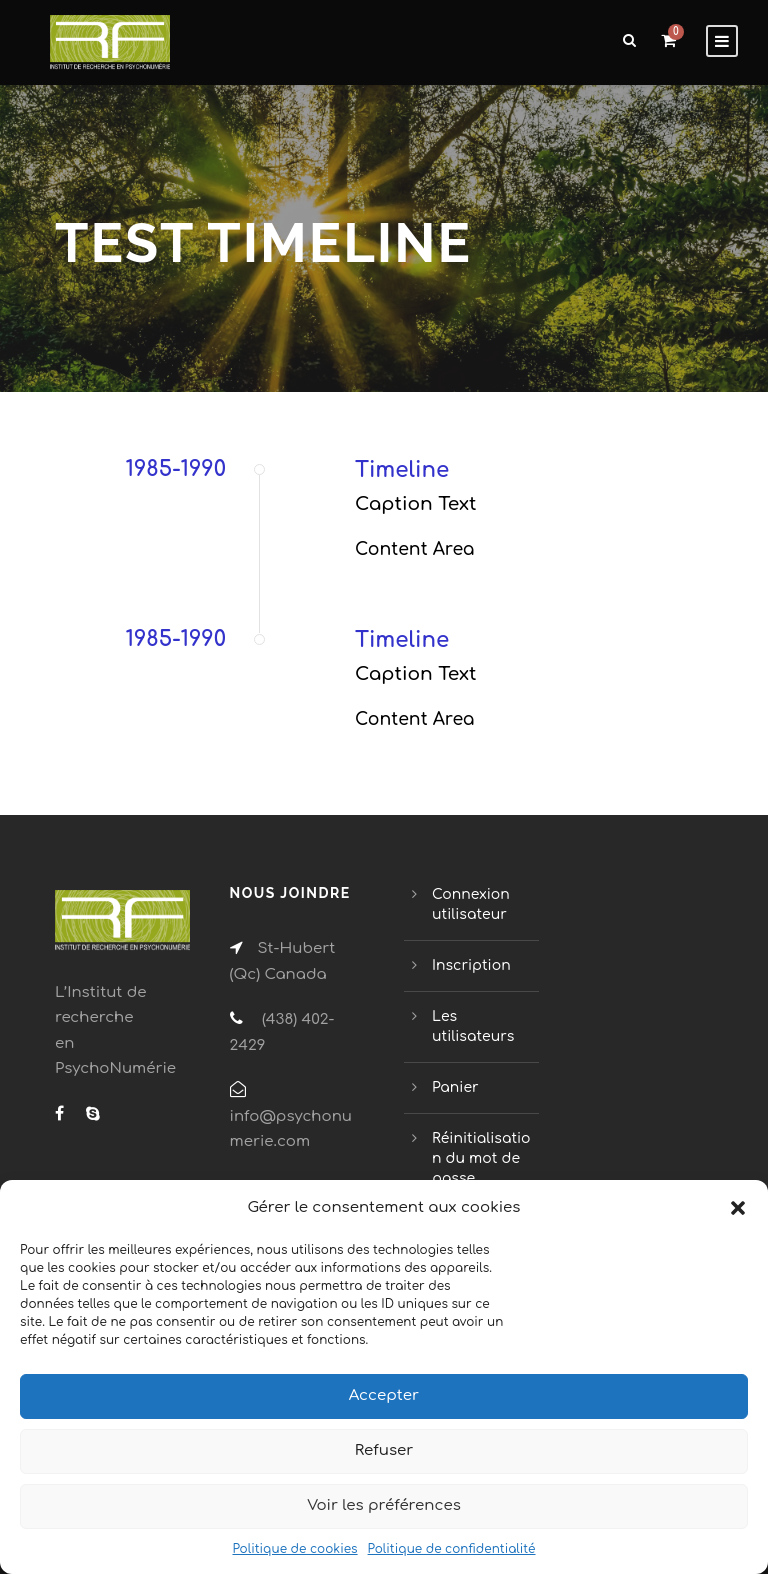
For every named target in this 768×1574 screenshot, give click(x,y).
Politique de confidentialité (452, 1549)
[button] (738, 1208)
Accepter (384, 1395)
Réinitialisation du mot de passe (481, 1158)
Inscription (471, 965)
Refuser (384, 1450)
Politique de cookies (294, 1549)
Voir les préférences (384, 1505)
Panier (455, 1087)
